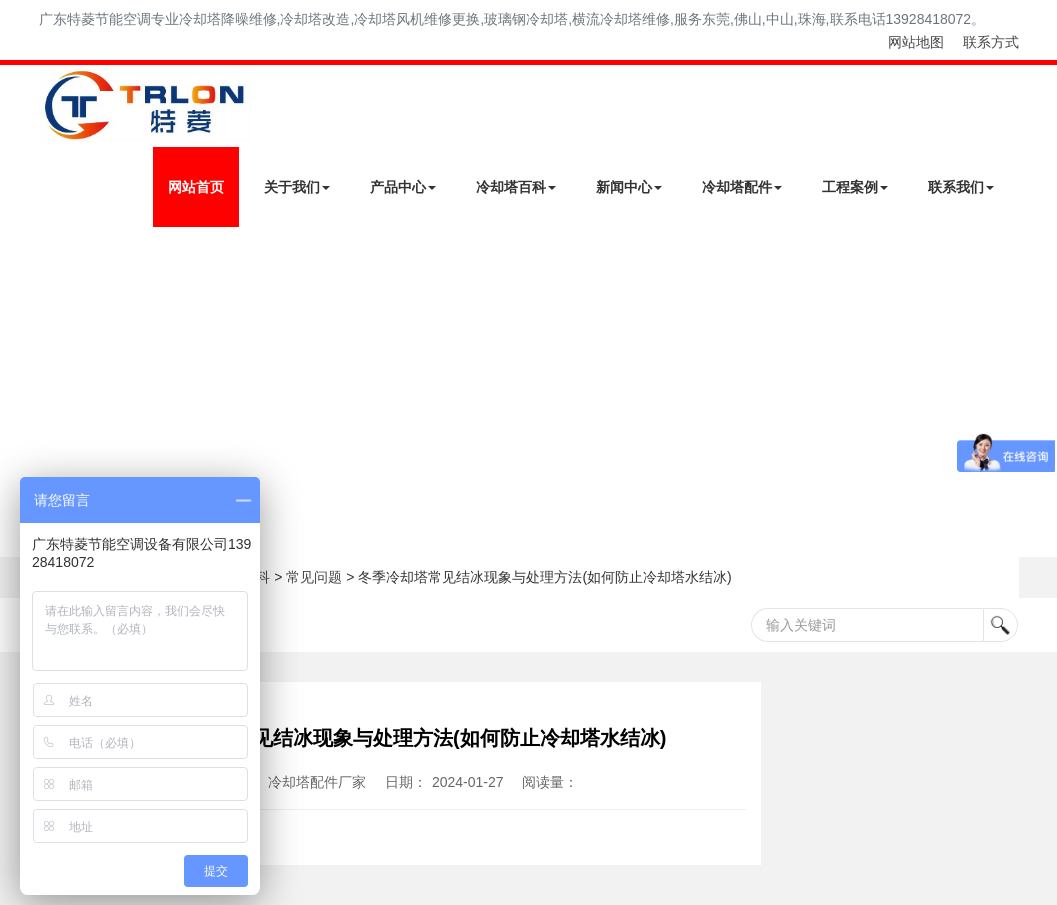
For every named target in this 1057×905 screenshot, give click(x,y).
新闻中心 (629, 187)
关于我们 (297, 187)
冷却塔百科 (516, 187)
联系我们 (961, 187)
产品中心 (403, 187)
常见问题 (314, 577)
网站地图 (916, 42)
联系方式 (991, 42)
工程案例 (855, 187)
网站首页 (196, 187)
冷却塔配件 (742, 187)
